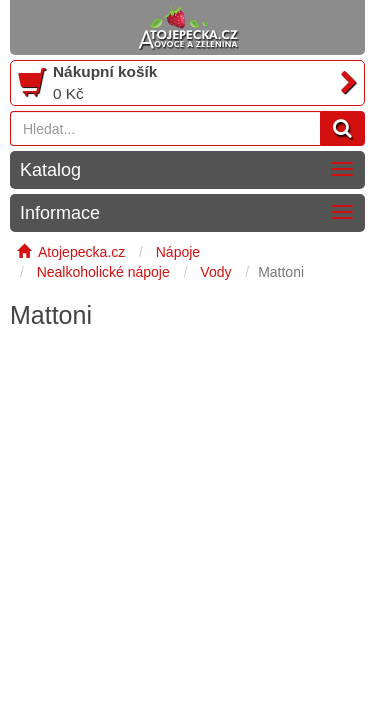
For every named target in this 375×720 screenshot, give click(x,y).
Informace (60, 213)
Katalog (50, 170)
